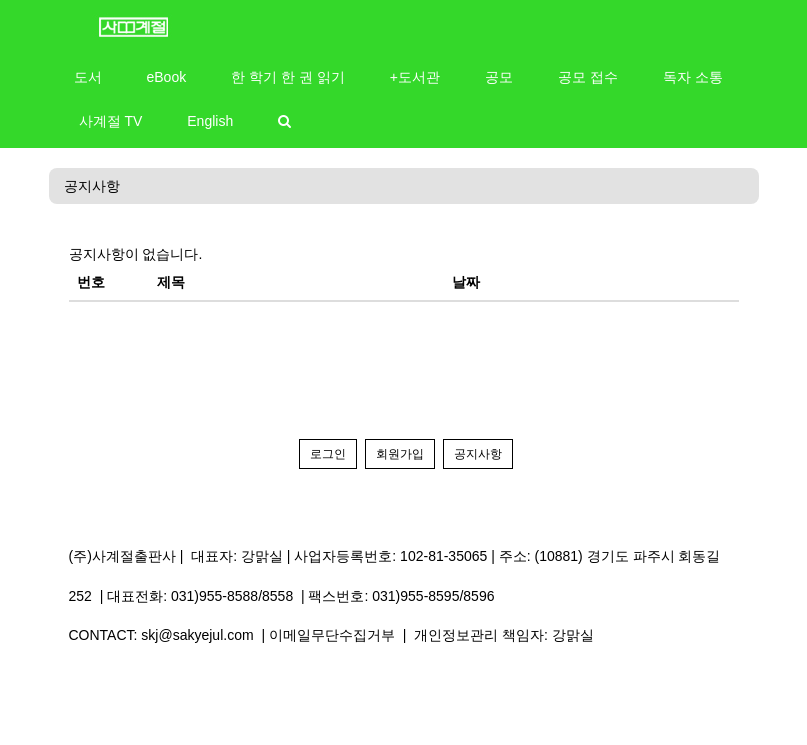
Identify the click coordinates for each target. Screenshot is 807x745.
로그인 (328, 454)
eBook (167, 77)
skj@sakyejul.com (197, 635)
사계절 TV (111, 121)
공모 (499, 77)
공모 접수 (588, 77)
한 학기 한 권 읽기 (288, 77)
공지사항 (92, 186)
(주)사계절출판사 (122, 556)
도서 (88, 77)
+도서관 (415, 77)
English (210, 121)
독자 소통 (693, 77)
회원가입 (400, 454)
